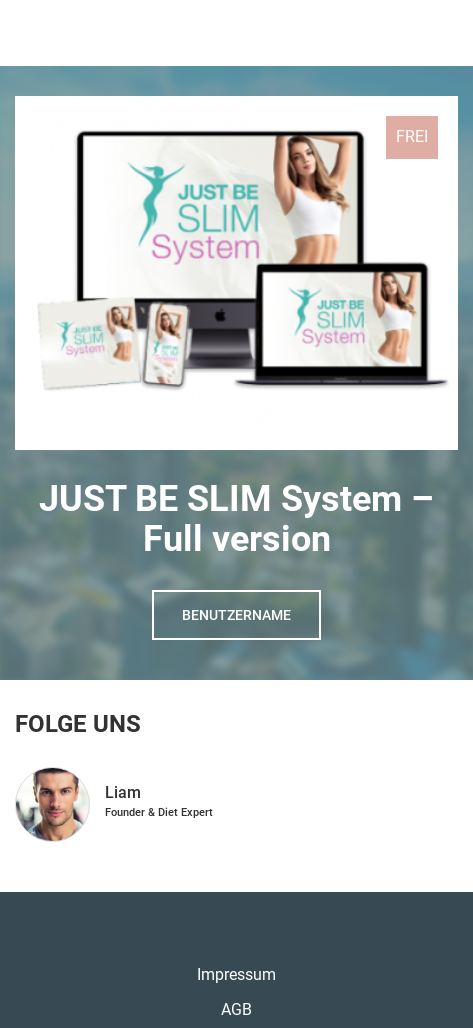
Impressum (236, 974)
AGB (236, 1009)
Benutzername (236, 615)
